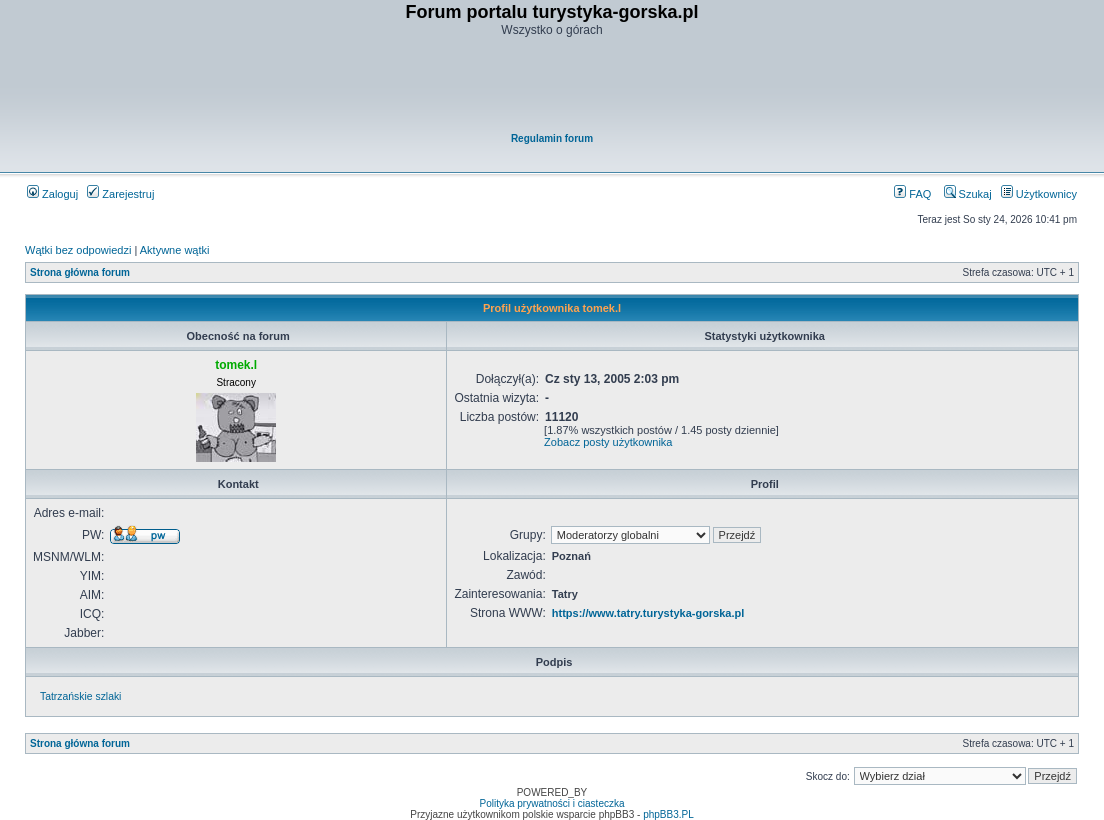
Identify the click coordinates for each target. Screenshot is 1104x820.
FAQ (912, 194)
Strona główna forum (80, 272)
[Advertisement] (553, 86)
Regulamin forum (552, 138)
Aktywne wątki (175, 250)
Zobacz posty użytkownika (608, 442)
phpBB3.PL (668, 814)
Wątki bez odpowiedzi (78, 250)
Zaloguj (52, 194)
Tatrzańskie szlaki (80, 696)
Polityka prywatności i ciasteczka (551, 803)
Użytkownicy (1039, 194)
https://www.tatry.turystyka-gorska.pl (648, 613)
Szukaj (968, 194)
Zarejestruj (120, 194)
